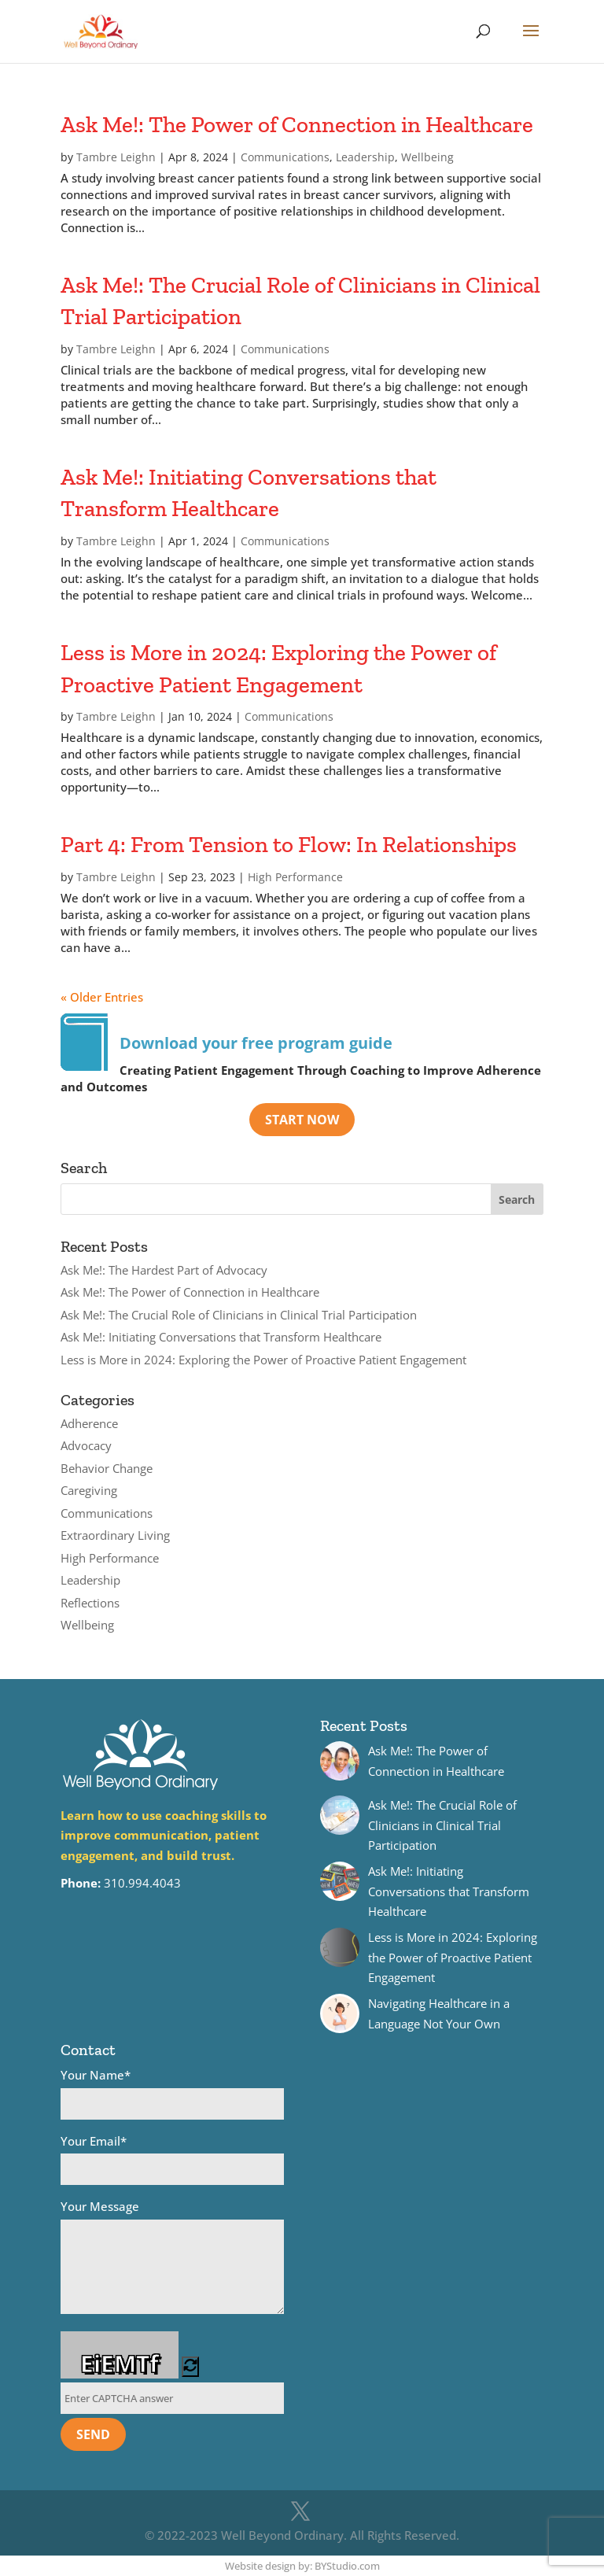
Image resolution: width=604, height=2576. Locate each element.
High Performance (295, 876)
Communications (285, 156)
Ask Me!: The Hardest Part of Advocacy (164, 1270)
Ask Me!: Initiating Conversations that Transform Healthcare (221, 1337)
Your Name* (172, 2093)
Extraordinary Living (115, 1535)
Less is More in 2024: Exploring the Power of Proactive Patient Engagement (263, 1359)
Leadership (365, 156)
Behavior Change (107, 1468)
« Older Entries (102, 997)
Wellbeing (427, 156)
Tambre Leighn (116, 156)
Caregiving (89, 1490)
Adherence (89, 1423)
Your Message (172, 2259)
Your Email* (172, 2159)
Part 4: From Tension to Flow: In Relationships (289, 844)
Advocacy (86, 1445)
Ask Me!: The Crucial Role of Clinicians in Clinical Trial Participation (239, 1315)
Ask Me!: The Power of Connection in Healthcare (297, 124)
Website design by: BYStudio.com (302, 2566)
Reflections (90, 1603)
